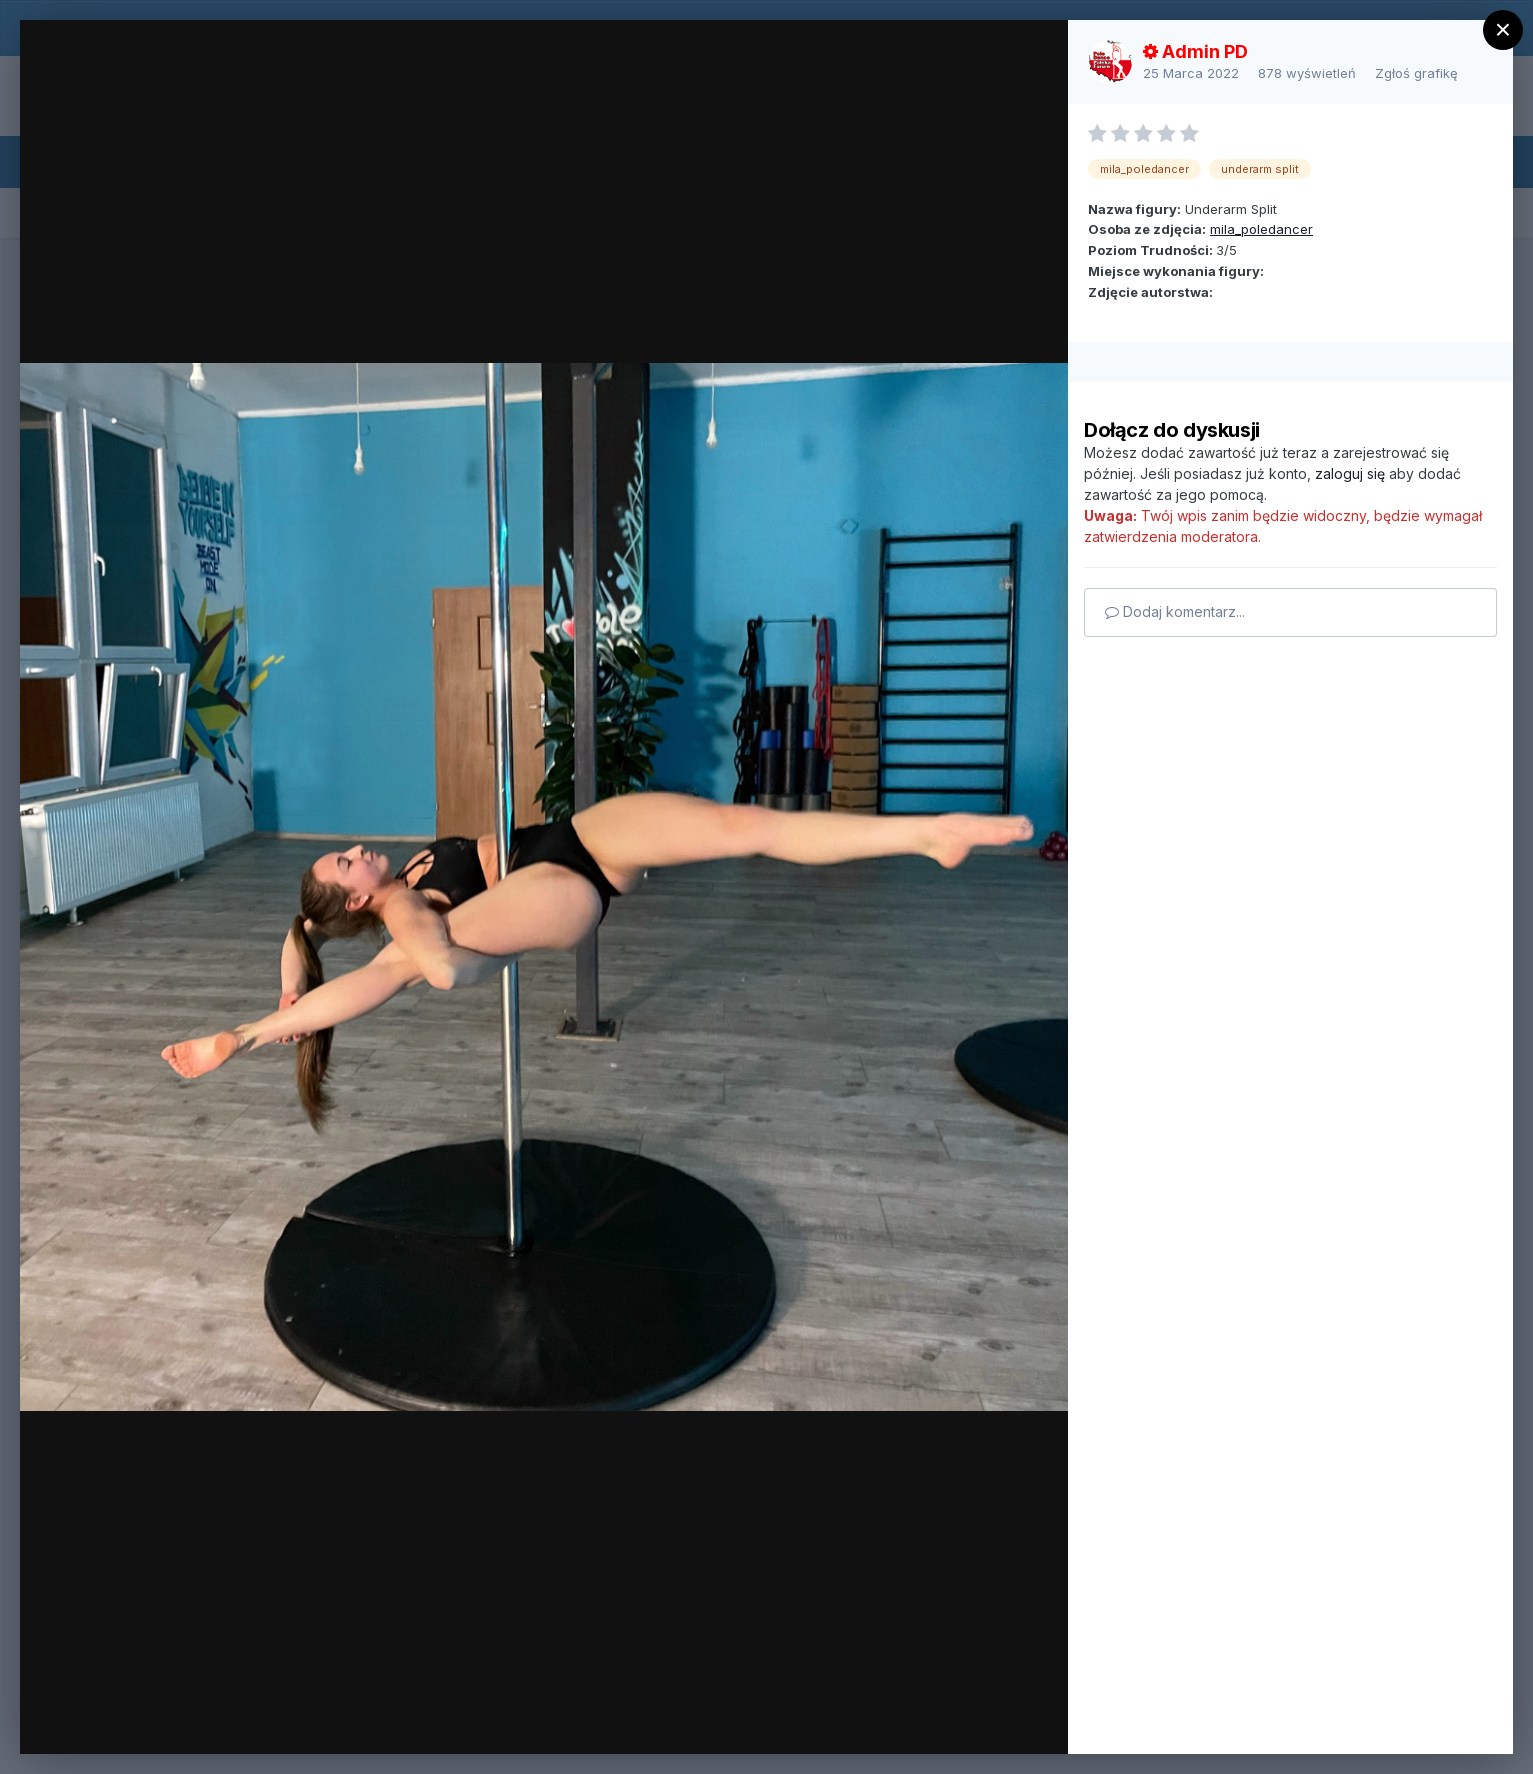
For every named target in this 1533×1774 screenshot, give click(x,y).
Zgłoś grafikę (1416, 73)
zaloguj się (1350, 473)
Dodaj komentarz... (1175, 611)
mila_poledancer (1261, 229)
